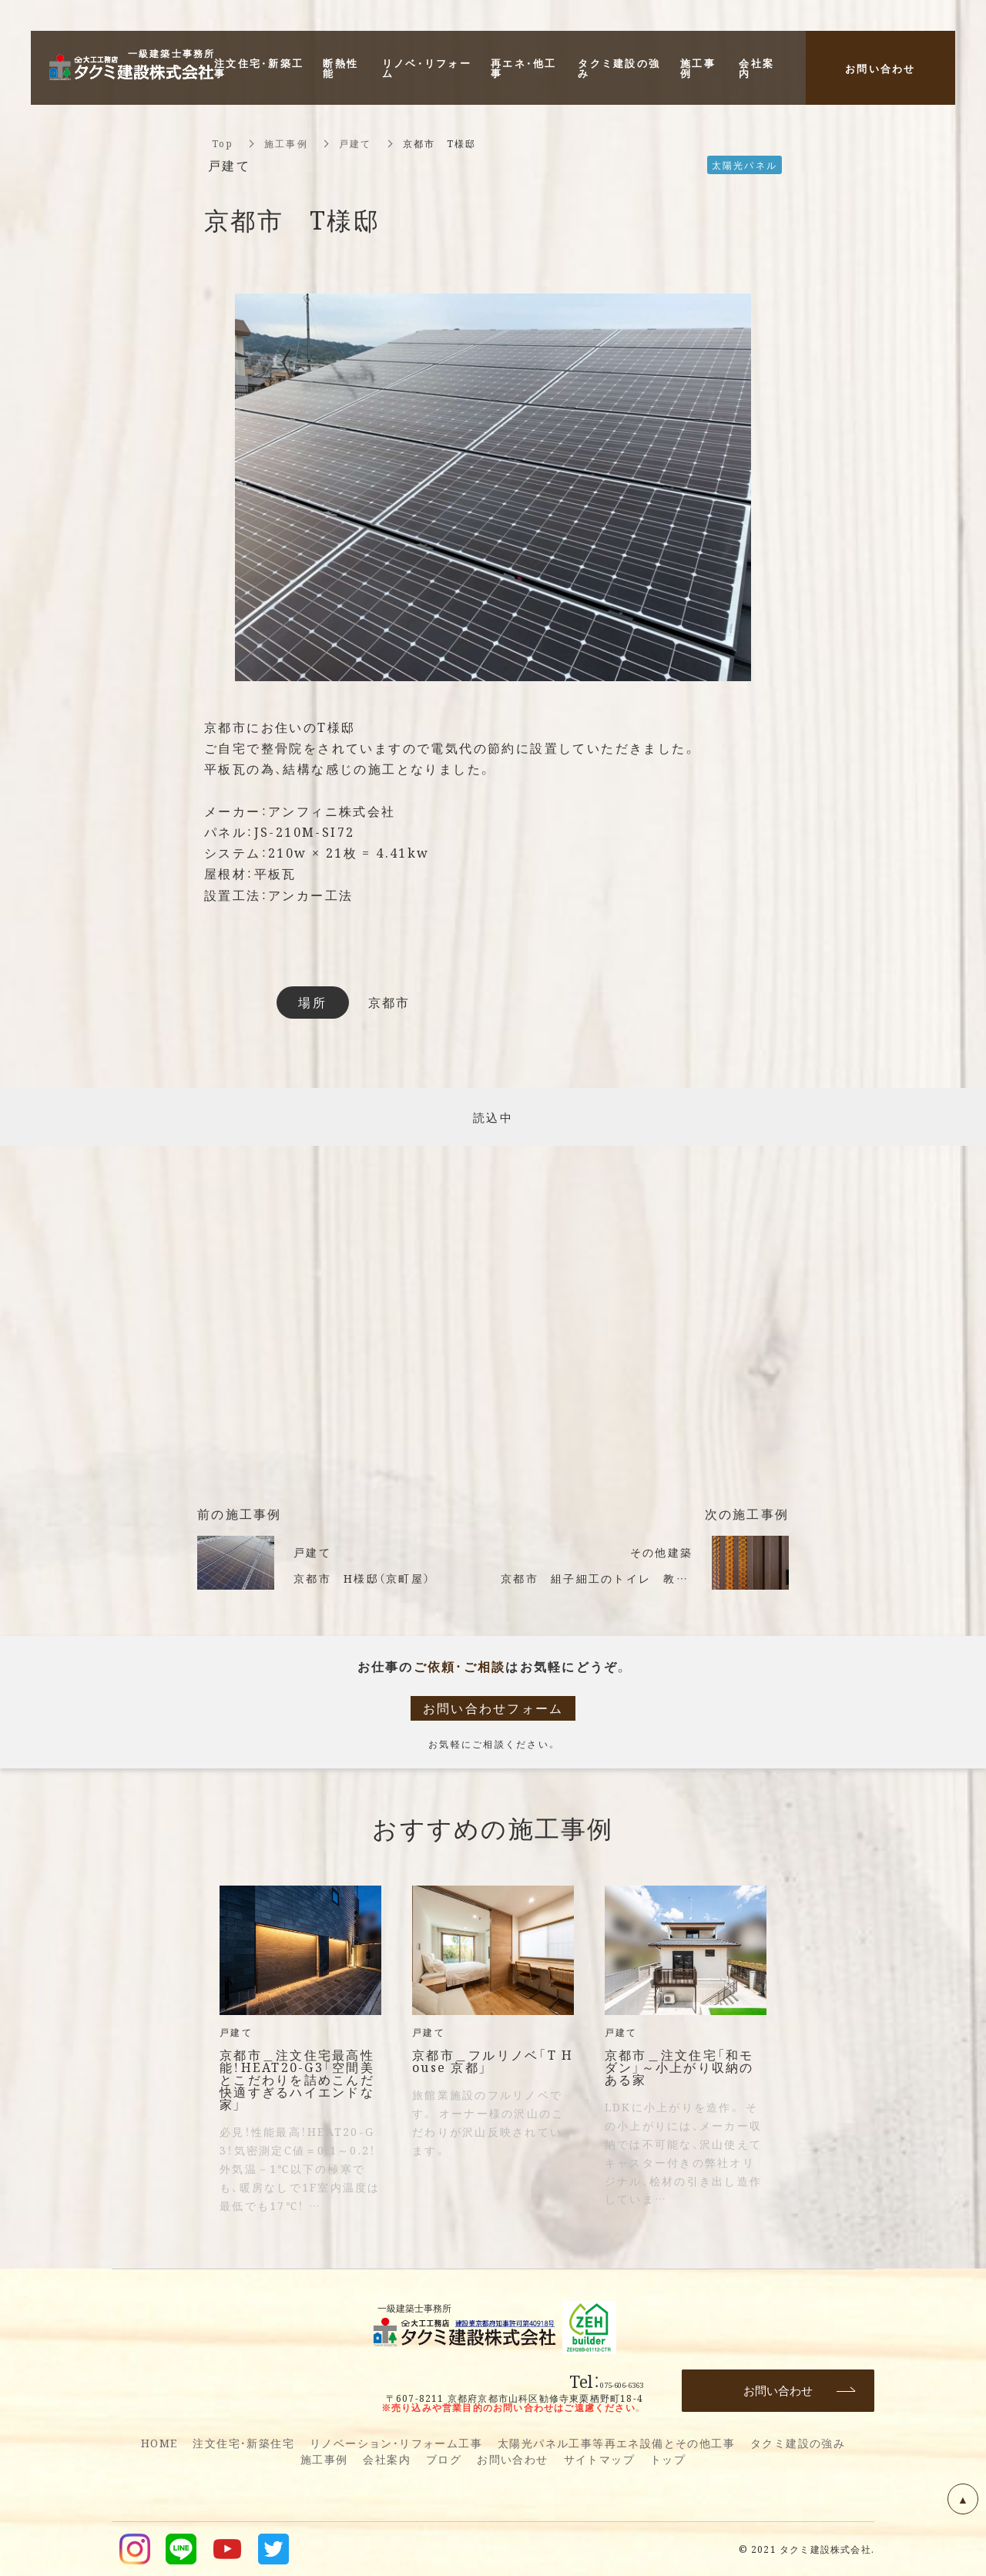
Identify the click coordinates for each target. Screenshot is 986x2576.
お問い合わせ (512, 2459)
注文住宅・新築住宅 (243, 2442)
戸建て (355, 142)
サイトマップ (599, 2459)
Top (222, 142)
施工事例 (286, 142)
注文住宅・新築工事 (259, 68)
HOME (159, 2442)
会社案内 (387, 2459)
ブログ (443, 2459)
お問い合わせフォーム (493, 1708)
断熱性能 (340, 68)
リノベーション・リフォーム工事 (396, 2442)
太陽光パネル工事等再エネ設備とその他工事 (616, 2442)
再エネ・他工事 (524, 68)
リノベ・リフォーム (426, 68)
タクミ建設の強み (797, 2442)
